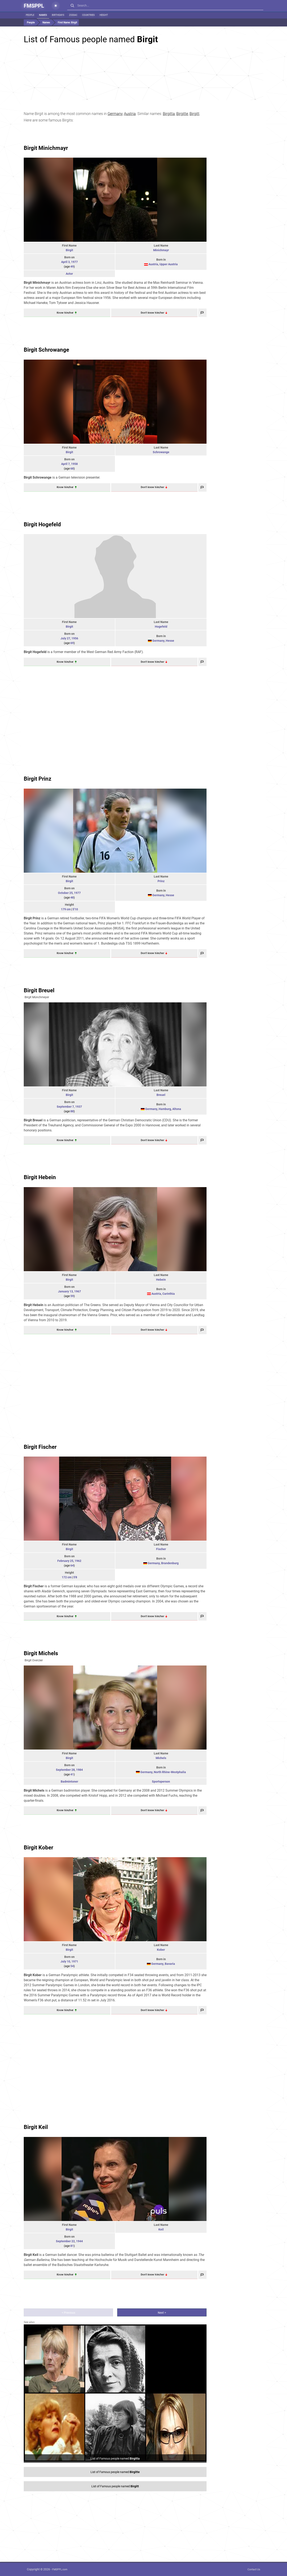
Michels (161, 1758)
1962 (78, 1560)
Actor (69, 273)
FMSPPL (34, 6)
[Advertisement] (143, 74)
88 (72, 1111)
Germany (115, 113)
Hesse (170, 640)
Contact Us (254, 2569)
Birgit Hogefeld (42, 524)
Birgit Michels (41, 1653)
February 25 (65, 1560)
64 (72, 1565)
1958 (74, 464)
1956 (74, 638)
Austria (130, 113)
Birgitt (194, 113)
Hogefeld (161, 626)
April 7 (65, 464)
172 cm (66, 1577)
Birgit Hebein (40, 1177)
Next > (162, 2312)
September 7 (65, 1106)
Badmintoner (69, 1781)
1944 (79, 2241)
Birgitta (169, 113)
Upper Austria (168, 264)
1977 (74, 262)
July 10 (65, 1961)
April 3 (65, 262)
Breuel (161, 1095)
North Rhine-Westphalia (170, 1772)
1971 (74, 1961)
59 (72, 1296)
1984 (79, 1769)
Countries (88, 15)
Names (43, 15)
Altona (176, 1109)
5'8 (75, 1577)
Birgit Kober (38, 1847)
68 (72, 468)
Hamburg (165, 1109)
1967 (77, 1291)
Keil (161, 2229)
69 (72, 643)
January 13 (65, 1291)
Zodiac (73, 15)
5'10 (75, 909)
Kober (161, 1949)
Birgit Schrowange (46, 350)
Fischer (161, 1549)
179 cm (66, 909)
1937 (78, 1106)
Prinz (161, 881)
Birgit (69, 250)
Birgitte (182, 113)
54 (72, 1966)
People (30, 15)
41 (72, 1774)
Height (104, 15)
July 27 (65, 638)
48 (72, 897)
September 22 (65, 2241)
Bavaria (170, 1963)
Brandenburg (170, 1563)
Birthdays (58, 15)
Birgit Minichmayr (46, 148)
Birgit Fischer (40, 1447)
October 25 (65, 893)
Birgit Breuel (39, 990)
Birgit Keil (36, 2127)
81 (72, 2245)
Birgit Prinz (37, 779)
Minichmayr (161, 250)
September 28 (65, 1769)
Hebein (161, 1279)
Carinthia (168, 1293)
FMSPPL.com (59, 2569)
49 (72, 266)
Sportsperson (161, 1781)
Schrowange (161, 452)
